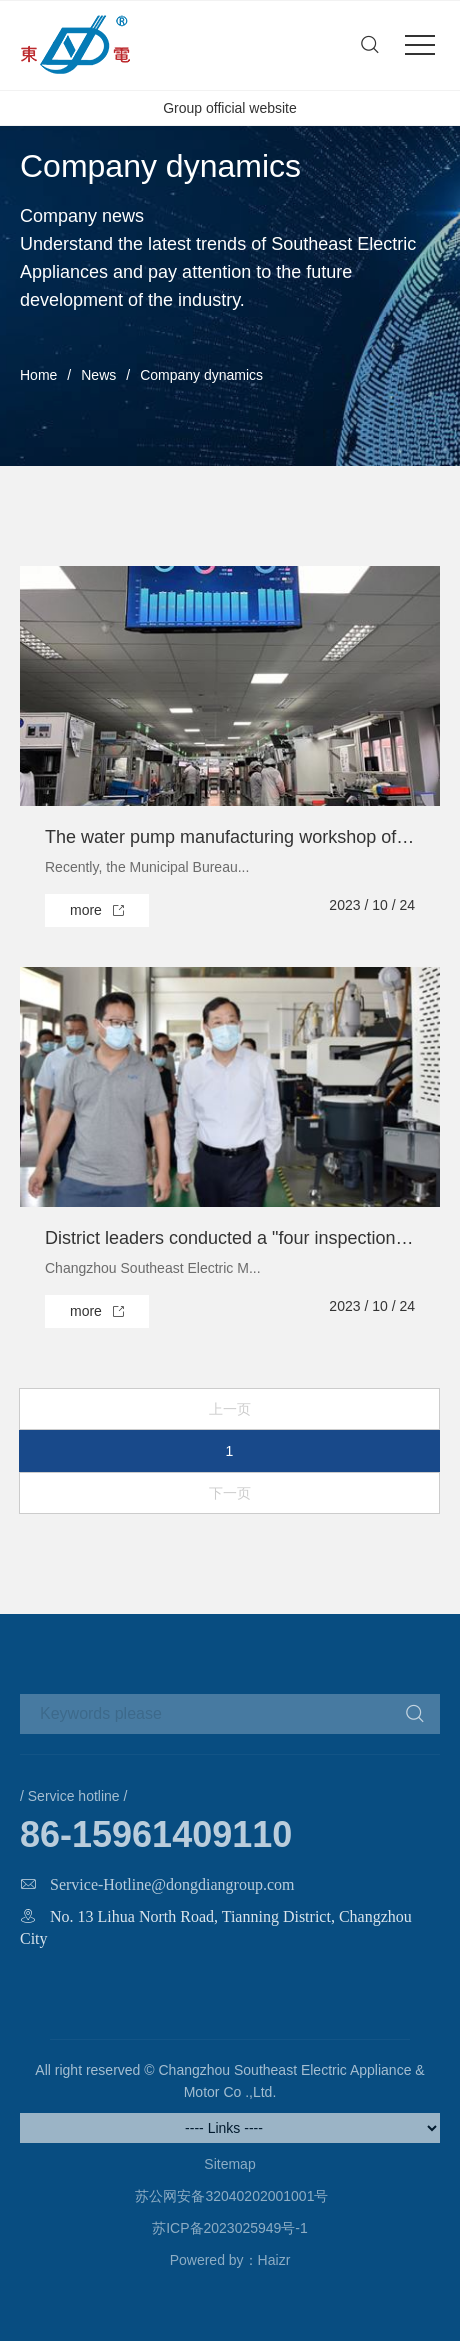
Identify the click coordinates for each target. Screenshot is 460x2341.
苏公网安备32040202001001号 (230, 2196)
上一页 (230, 1409)
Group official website (230, 108)
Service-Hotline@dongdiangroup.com (172, 1884)
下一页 (230, 1493)
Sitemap (229, 2164)
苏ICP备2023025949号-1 (230, 2228)
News (98, 375)
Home (38, 375)
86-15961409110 (156, 1835)
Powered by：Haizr (230, 2260)
